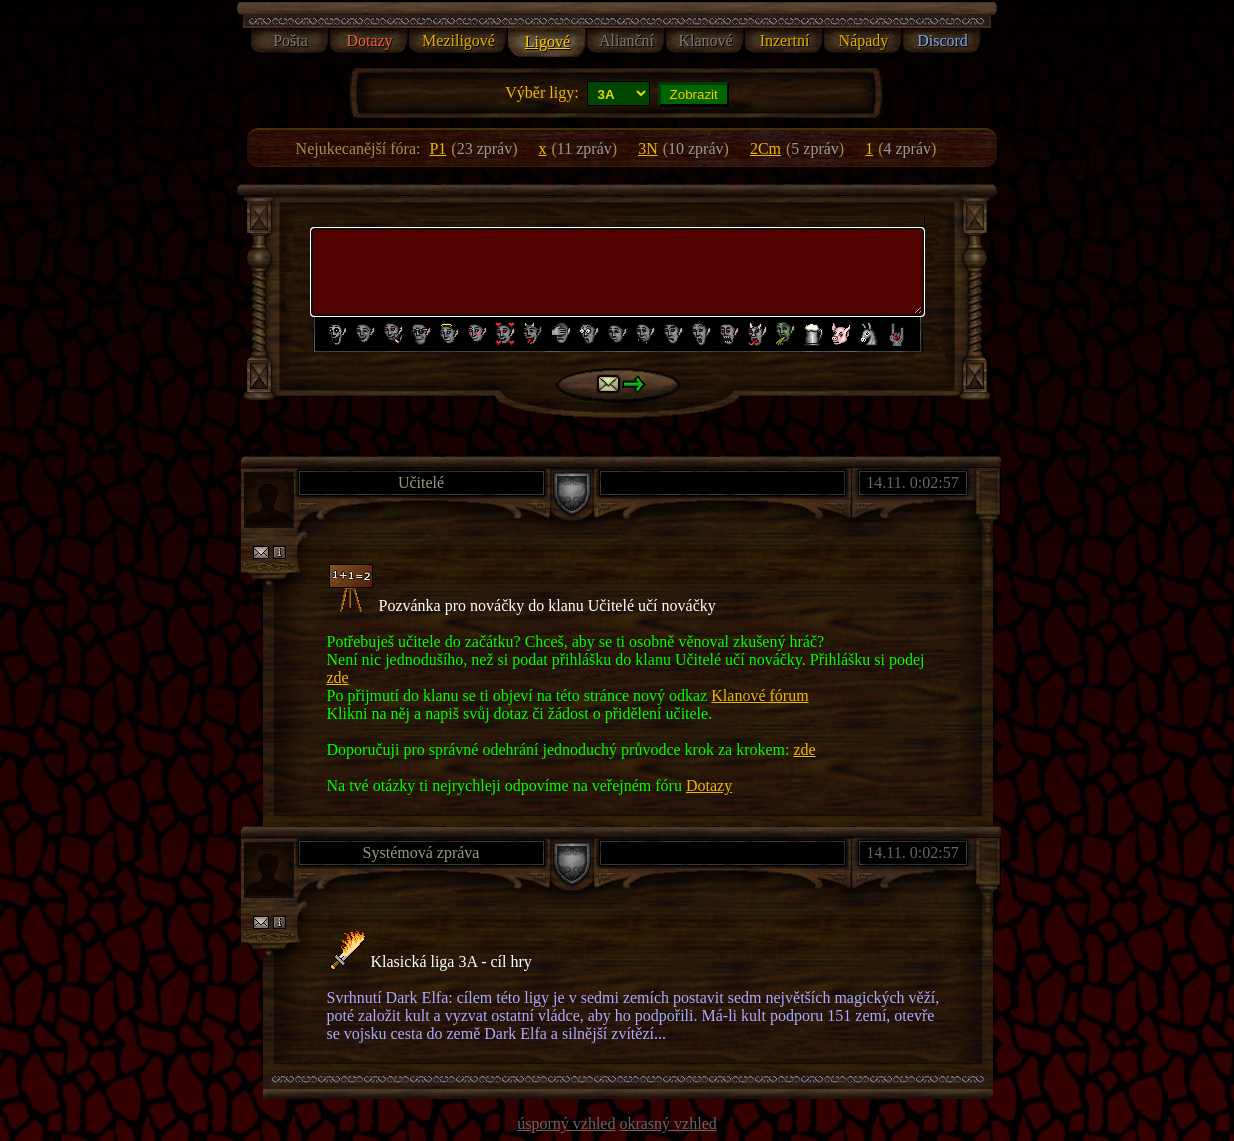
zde (338, 677)
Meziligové (458, 40)
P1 (437, 148)
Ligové (547, 41)
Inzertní (785, 40)
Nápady (864, 40)
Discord (942, 40)
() (484, 148)
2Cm (765, 148)
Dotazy (369, 40)
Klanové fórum (759, 695)
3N (648, 148)
